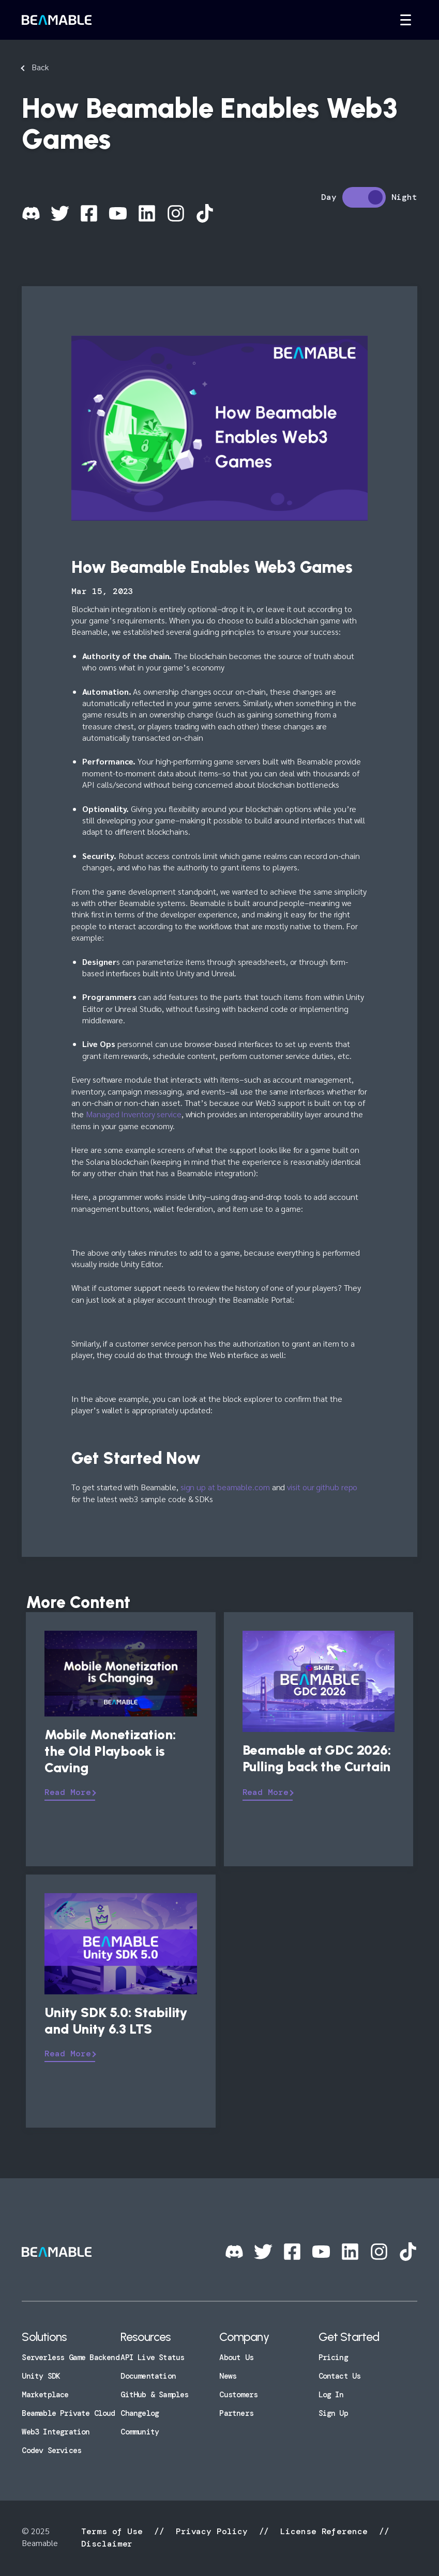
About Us (236, 2357)
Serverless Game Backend (70, 2357)
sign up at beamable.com (225, 1486)
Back (40, 66)
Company (243, 2337)
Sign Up (333, 2413)
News (227, 2376)
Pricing (333, 2357)
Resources (145, 2337)
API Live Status (152, 2357)
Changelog (139, 2413)
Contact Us (340, 2376)
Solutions (44, 2337)
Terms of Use (114, 2531)
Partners (236, 2413)
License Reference (323, 2531)
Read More (67, 1792)
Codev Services (51, 2450)
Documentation (147, 2376)
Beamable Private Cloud (68, 2413)
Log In (331, 2395)
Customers (238, 2395)
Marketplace (45, 2395)
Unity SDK (41, 2376)
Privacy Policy (212, 2531)
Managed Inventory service (133, 1114)
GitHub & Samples (154, 2395)
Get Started (349, 2337)
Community (139, 2432)
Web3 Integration (55, 2432)
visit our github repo (322, 1486)
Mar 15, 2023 (102, 591)
